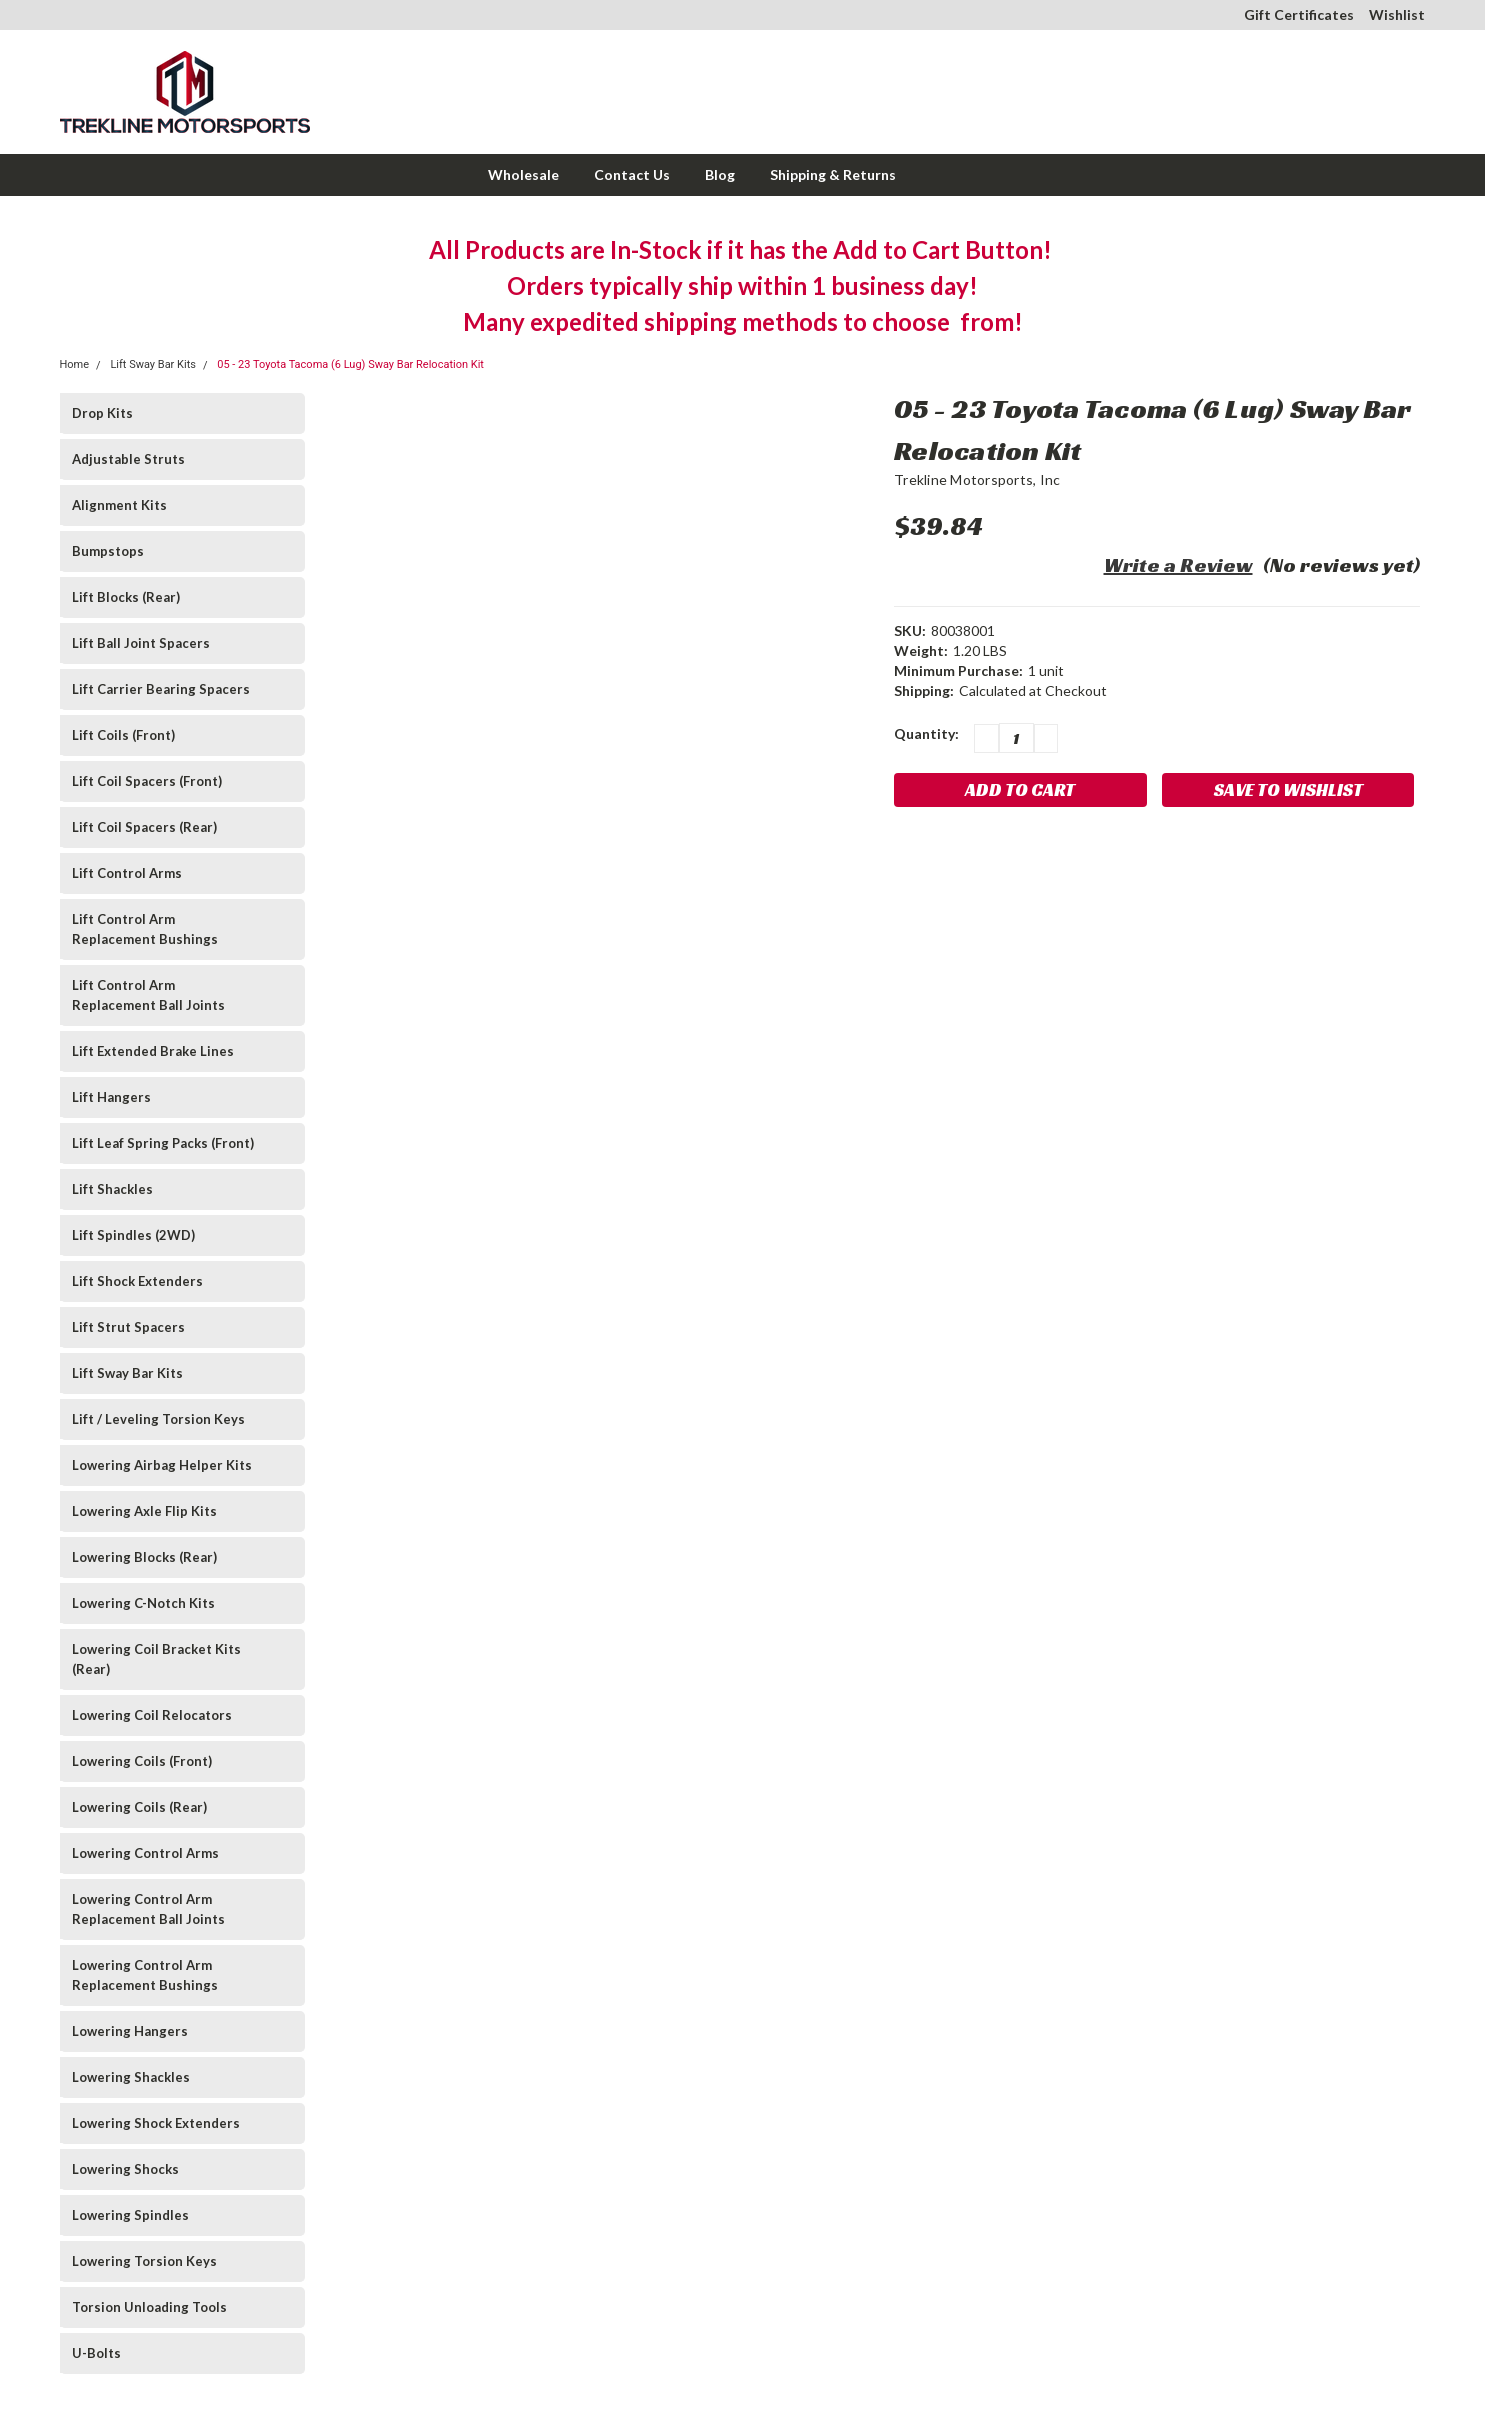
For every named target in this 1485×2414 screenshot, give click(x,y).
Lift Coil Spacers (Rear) (144, 827)
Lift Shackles (112, 1189)
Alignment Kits (119, 505)
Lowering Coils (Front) (142, 1761)
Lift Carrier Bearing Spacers (161, 689)
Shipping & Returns (833, 174)
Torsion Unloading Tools (149, 2307)
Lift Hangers (111, 1097)
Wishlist (1397, 14)
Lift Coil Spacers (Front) (147, 781)
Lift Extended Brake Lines (153, 1051)
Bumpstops (108, 551)
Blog (720, 174)
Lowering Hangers (130, 2031)
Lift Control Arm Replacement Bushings (145, 929)
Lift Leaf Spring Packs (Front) (163, 1143)
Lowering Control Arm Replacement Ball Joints (148, 1909)
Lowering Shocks (125, 2169)
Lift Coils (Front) (123, 735)
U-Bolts (96, 2353)
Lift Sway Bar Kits (153, 364)
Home (75, 364)
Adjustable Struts (128, 459)
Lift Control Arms (127, 873)
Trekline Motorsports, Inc (977, 479)
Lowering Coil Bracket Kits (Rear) (156, 1659)
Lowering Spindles (130, 2215)
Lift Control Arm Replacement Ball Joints (148, 995)
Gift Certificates (1299, 14)
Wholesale (523, 174)
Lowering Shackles (131, 2077)
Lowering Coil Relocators (152, 1715)
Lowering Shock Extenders (156, 2123)
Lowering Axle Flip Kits (144, 1511)
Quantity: (926, 733)
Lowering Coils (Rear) (139, 1807)
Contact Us (632, 174)
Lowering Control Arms (145, 1853)
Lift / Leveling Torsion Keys (158, 1419)
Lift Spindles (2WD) (133, 1235)
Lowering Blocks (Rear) (144, 1557)
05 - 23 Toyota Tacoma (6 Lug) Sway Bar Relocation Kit (350, 364)
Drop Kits (102, 413)
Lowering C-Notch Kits (143, 1603)
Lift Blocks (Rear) (126, 597)
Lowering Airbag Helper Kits (162, 1465)
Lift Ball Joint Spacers (141, 643)
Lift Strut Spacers (128, 1327)
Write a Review (1178, 565)
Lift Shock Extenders (137, 1281)
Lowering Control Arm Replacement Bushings (145, 1975)
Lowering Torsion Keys (144, 2261)
